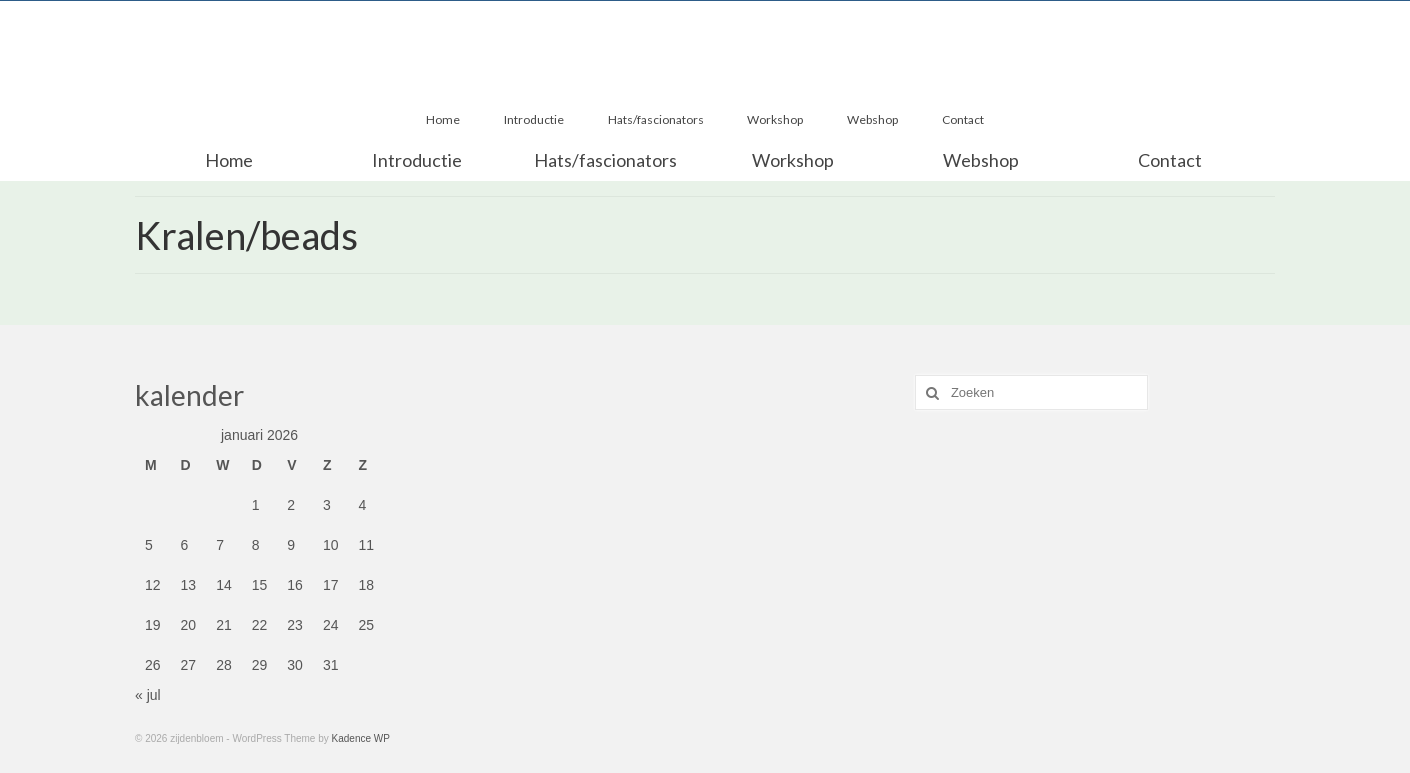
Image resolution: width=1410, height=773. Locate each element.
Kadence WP (361, 738)
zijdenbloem (705, 16)
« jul (148, 695)
